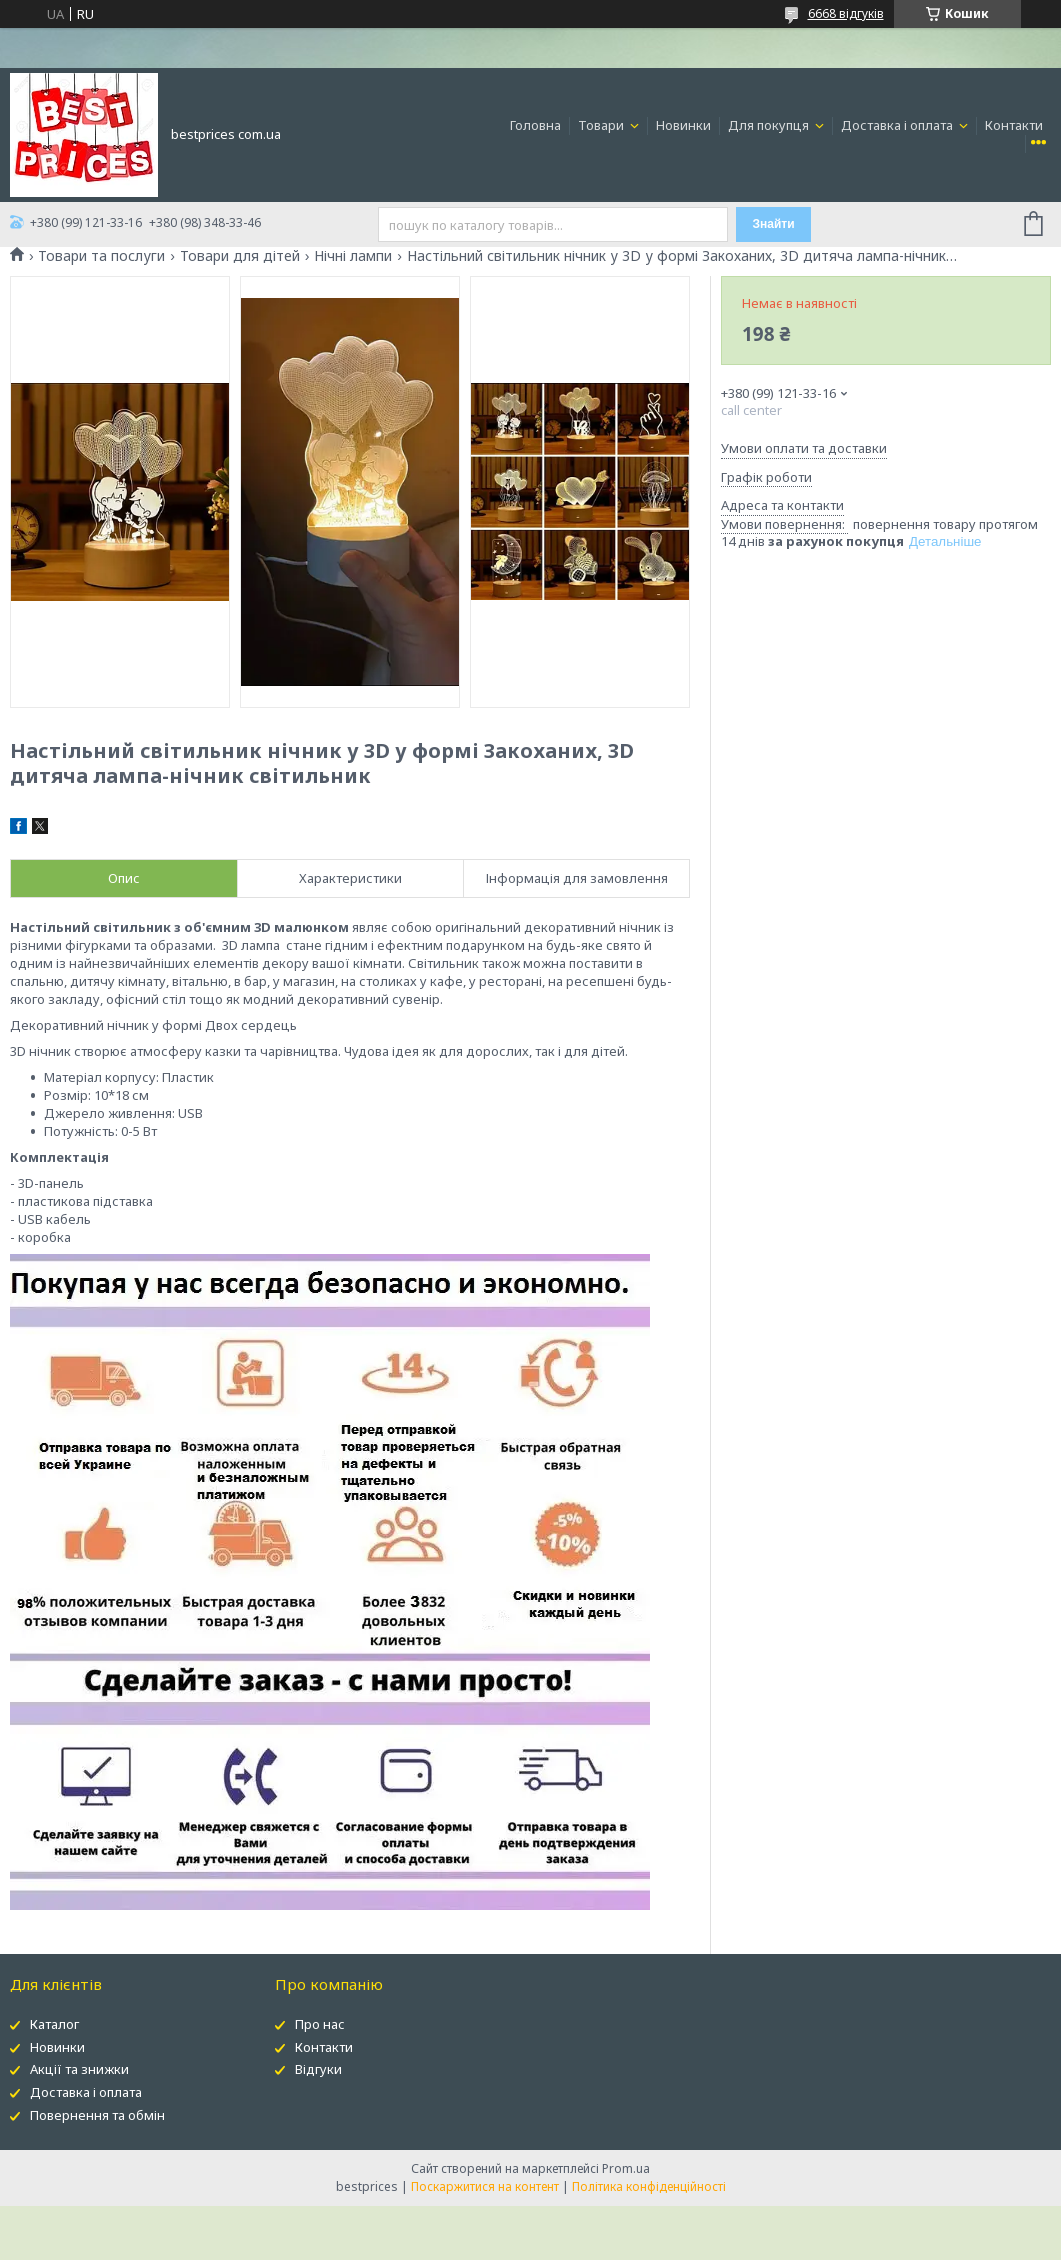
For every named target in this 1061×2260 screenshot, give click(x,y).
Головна (535, 125)
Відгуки (318, 2069)
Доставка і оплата (898, 125)
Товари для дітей (240, 256)
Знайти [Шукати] (774, 224)
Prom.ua (626, 2168)
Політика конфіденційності (649, 2186)
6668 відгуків (846, 13)
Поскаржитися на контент (485, 2186)
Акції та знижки (79, 2069)
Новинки (683, 125)
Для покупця (770, 125)
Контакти (1014, 125)
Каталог (54, 2024)
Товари (602, 125)
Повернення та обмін (97, 2115)
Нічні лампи (353, 256)
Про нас (320, 2024)
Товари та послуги (101, 256)
